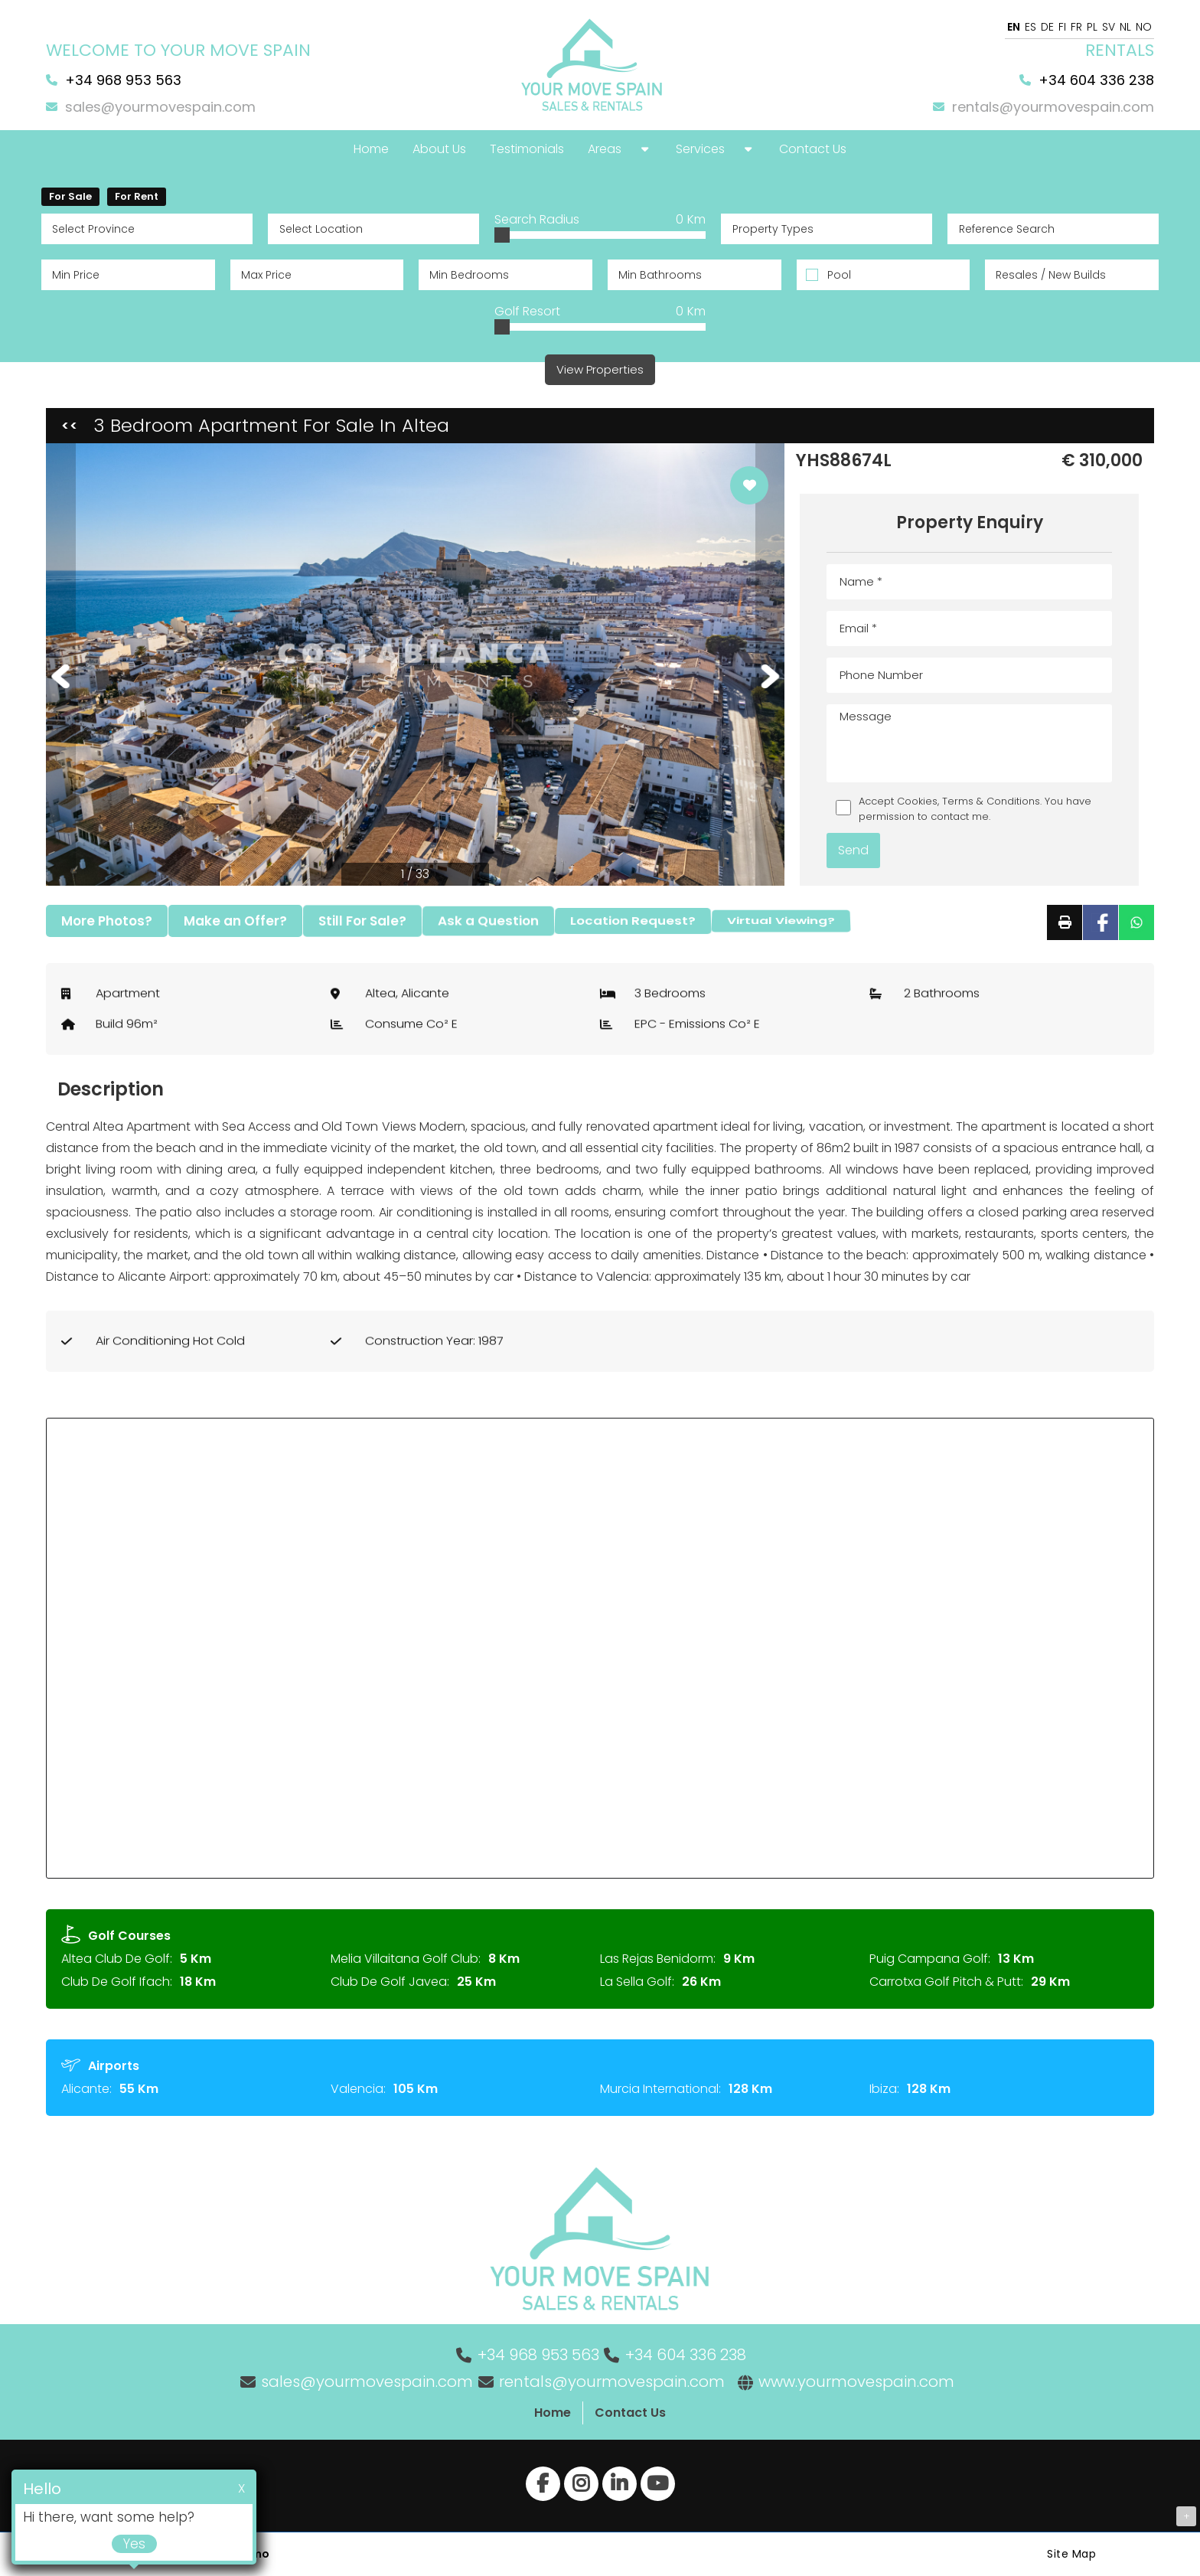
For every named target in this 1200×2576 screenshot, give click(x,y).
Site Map (1071, 2553)
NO (1144, 26)
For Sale (70, 196)
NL (1125, 26)
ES (1030, 26)
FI (1062, 26)
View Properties (600, 369)
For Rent (136, 196)
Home (552, 2412)
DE (1047, 26)
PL (1092, 26)
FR (1076, 26)
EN (1013, 26)
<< (69, 425)
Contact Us (630, 2412)
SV (1108, 26)
